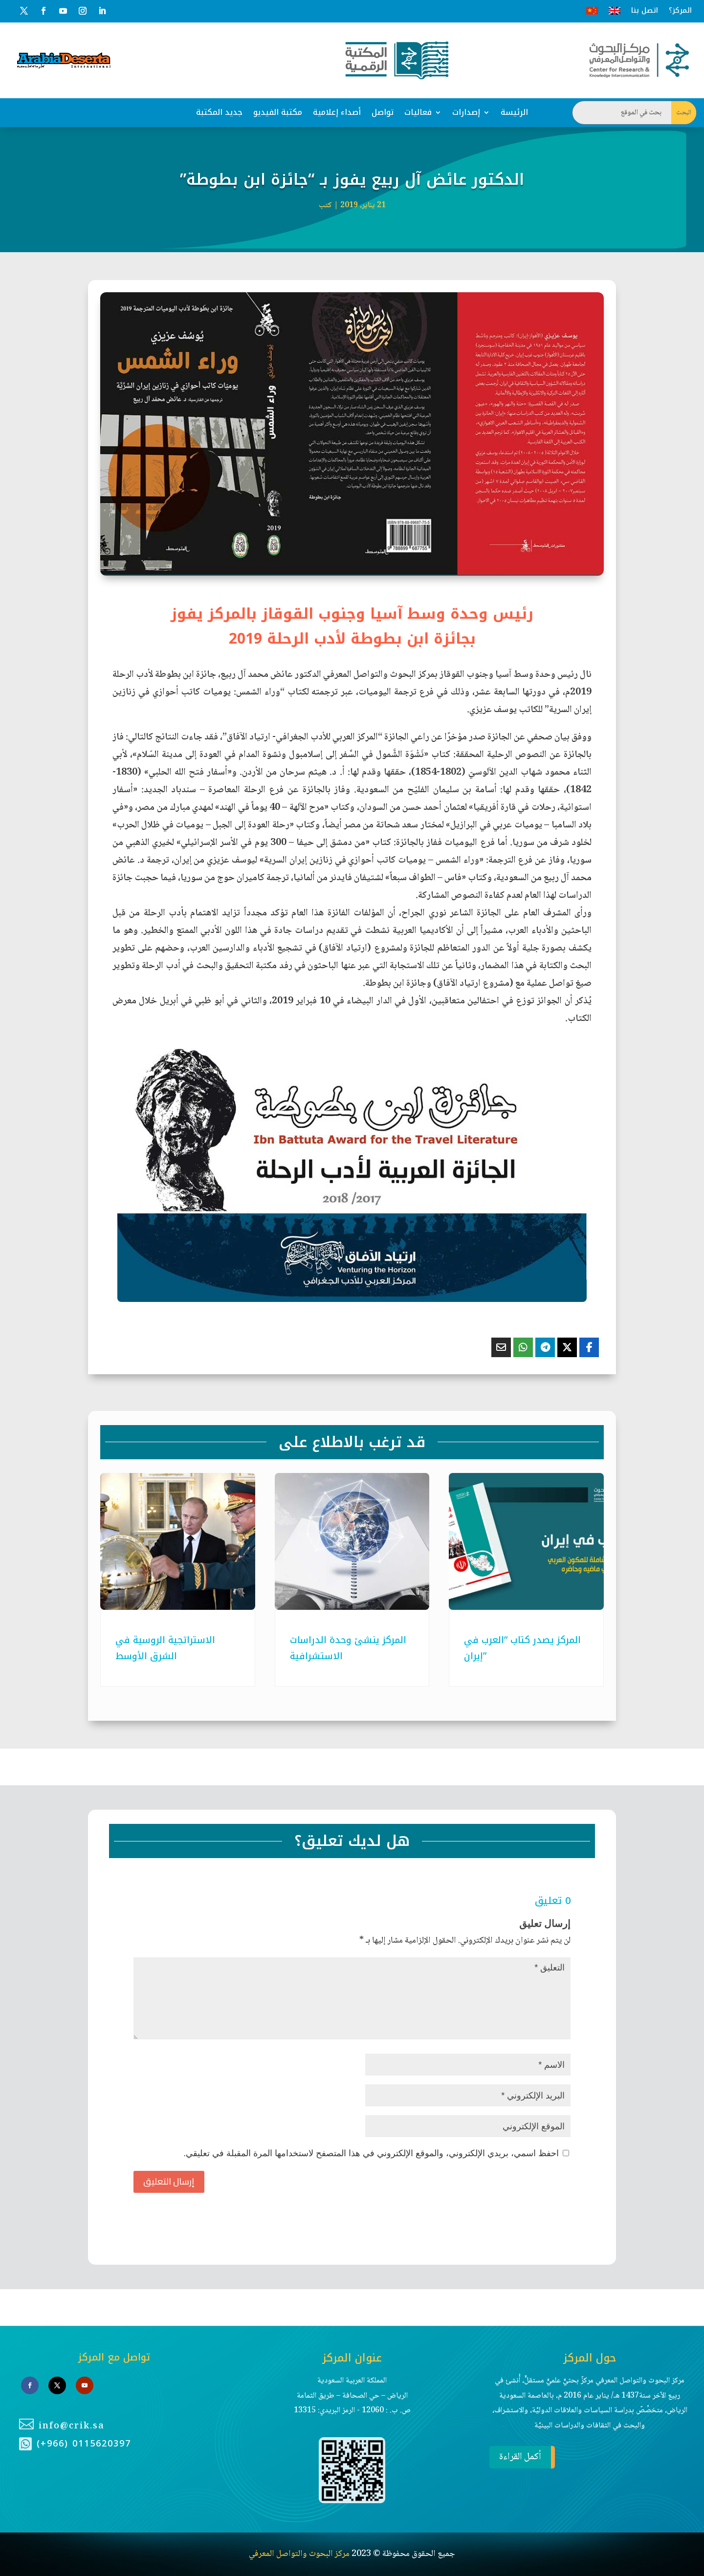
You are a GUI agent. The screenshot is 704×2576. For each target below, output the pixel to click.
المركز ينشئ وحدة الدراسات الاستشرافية (348, 1648)
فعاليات (418, 112)
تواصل (383, 112)
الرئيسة (514, 112)
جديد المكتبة (219, 112)
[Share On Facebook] (589, 1347)
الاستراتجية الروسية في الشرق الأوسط (165, 1648)
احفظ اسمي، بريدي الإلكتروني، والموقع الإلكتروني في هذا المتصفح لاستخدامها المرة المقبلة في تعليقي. (371, 2153)
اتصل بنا (644, 10)
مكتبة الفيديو (277, 112)
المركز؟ (680, 10)
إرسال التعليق (169, 2181)
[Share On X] (567, 1347)
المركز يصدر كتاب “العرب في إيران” (522, 1648)
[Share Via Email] (501, 1347)
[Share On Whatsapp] (523, 1347)
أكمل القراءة (515, 2372)
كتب (325, 205)
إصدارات (466, 112)
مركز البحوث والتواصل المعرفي (299, 2469)
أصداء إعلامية (337, 112)
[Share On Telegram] (545, 1347)
